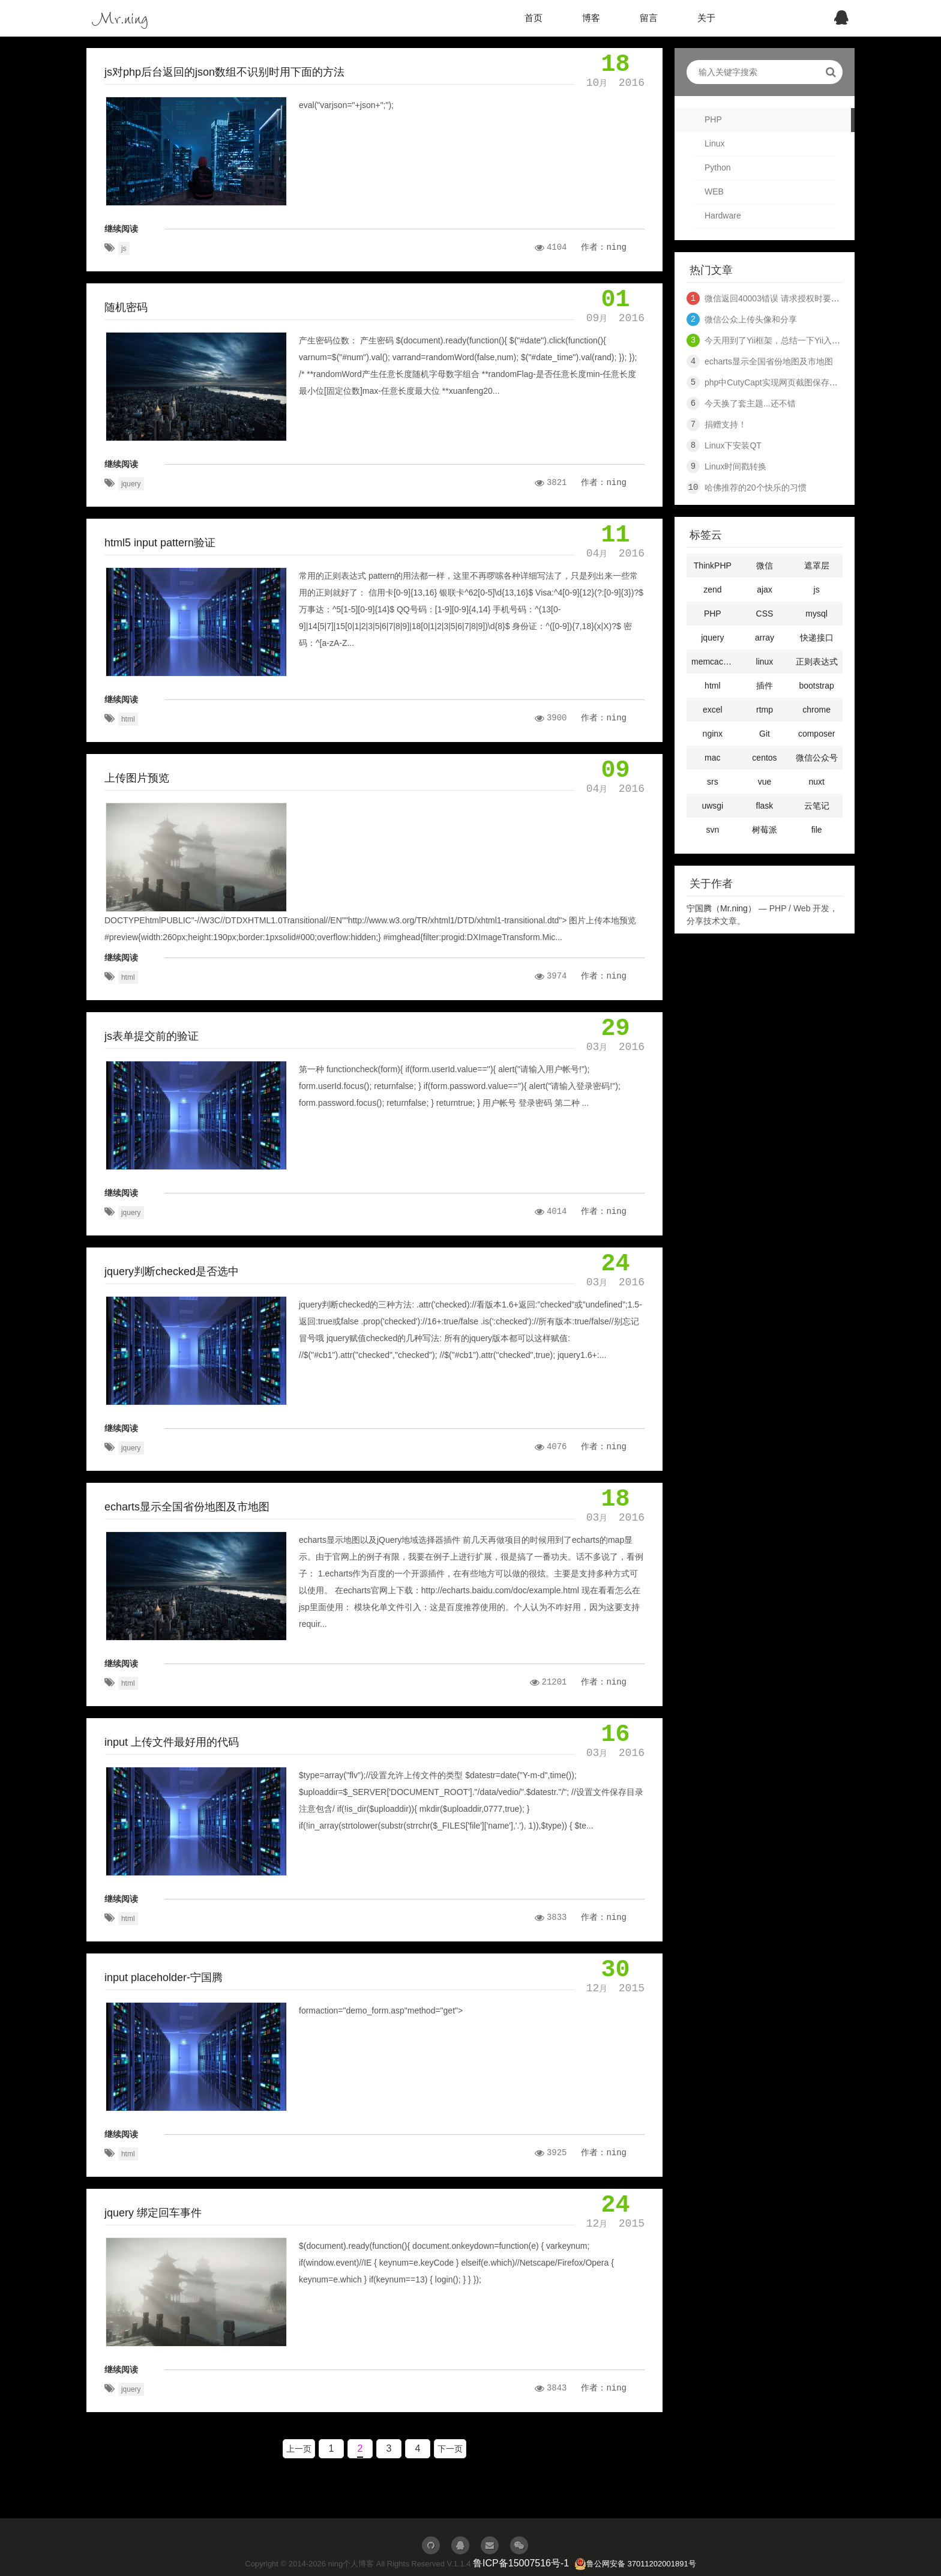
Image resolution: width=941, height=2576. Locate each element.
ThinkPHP (713, 565)
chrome (816, 709)
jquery (131, 484)
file (816, 829)
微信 (764, 565)
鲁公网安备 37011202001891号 (635, 2564)
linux (765, 661)
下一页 (450, 2448)
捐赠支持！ (726, 424)
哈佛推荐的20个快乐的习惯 (756, 487)
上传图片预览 (136, 778)
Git (764, 733)
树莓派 (764, 829)
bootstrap (816, 685)
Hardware (723, 215)
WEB (714, 191)
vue (765, 781)
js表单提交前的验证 (151, 1036)
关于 (706, 18)
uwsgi (712, 805)
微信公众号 (817, 757)
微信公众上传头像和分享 (751, 319)
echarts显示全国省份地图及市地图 (186, 1507)
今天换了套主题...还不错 (750, 403)
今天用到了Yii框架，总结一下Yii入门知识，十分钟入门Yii (810, 340)
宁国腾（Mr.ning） (721, 908)
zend (712, 589)
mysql (816, 613)
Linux (714, 143)
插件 (764, 685)
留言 (649, 18)
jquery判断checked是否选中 (171, 1271)
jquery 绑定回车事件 (153, 2213)
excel (713, 709)
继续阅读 (121, 229)
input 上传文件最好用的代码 (171, 1742)
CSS (765, 613)
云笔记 (816, 805)
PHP (713, 119)
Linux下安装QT (733, 445)
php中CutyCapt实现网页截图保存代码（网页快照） (801, 382)
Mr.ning (120, 18)
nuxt (816, 781)
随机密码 (126, 307)
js (124, 248)
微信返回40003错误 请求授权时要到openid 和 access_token (817, 298)
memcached (714, 661)
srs (712, 781)
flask (765, 805)
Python (718, 167)
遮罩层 (816, 565)
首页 (534, 18)
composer (816, 733)
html (128, 719)
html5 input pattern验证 (159, 543)
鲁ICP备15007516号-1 (521, 2563)
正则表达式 (817, 661)
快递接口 (817, 637)
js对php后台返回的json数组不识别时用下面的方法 (224, 72)
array (764, 637)
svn (712, 829)
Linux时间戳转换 (735, 466)
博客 (591, 18)
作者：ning (604, 247)
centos (764, 757)
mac (712, 757)
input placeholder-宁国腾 (163, 1977)
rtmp (764, 709)
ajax (764, 589)
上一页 (299, 2448)
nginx (713, 733)
